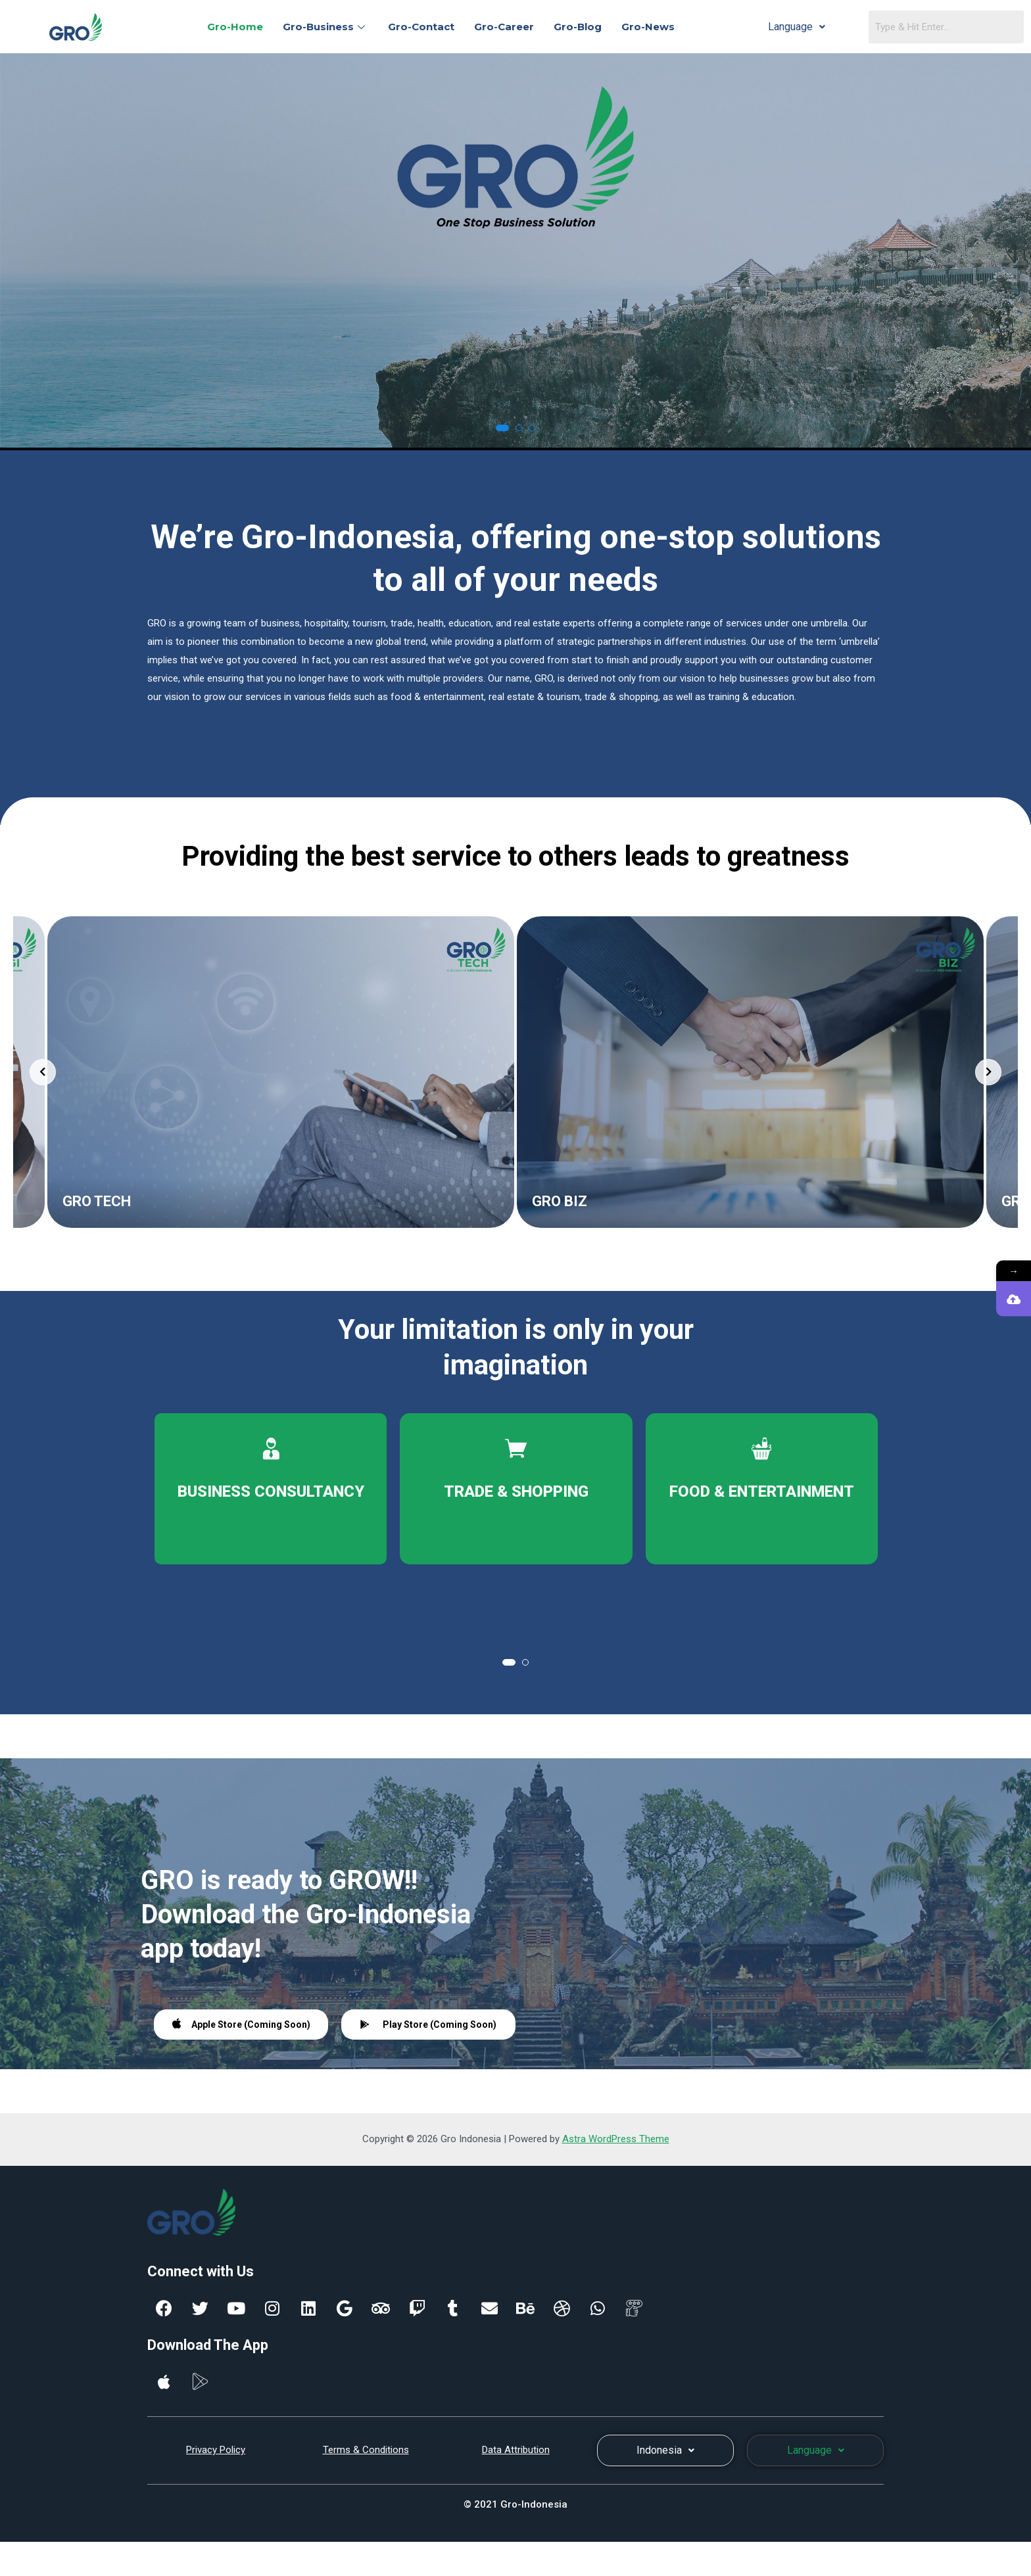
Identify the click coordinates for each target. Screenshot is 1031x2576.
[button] (502, 428)
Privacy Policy (215, 2450)
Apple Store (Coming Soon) (241, 2023)
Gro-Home (235, 26)
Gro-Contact (421, 26)
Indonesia (665, 2450)
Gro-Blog (578, 26)
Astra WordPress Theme (615, 2139)
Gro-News (648, 26)
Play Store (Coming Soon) (428, 2024)
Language (796, 26)
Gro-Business (325, 26)
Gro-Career (504, 26)
